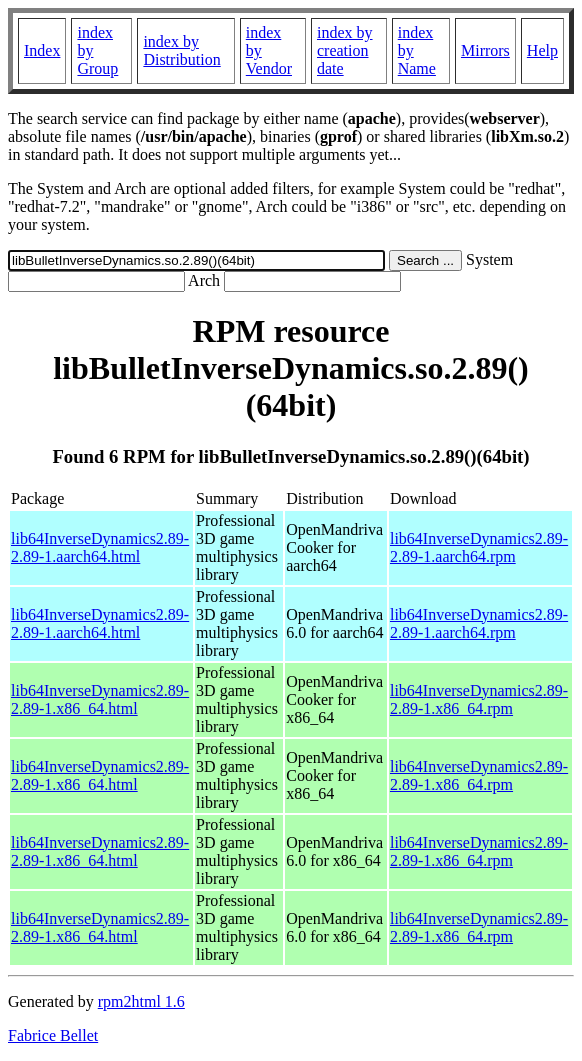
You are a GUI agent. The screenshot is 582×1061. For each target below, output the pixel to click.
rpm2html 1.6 (141, 1001)
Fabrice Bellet (53, 1035)
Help (542, 50)
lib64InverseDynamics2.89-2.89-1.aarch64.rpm (479, 547)
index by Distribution (181, 50)
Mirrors (485, 50)
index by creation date (345, 50)
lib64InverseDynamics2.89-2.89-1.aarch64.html (100, 547)
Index (42, 50)
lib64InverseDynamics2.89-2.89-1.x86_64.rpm (479, 699)
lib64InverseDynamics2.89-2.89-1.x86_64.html (100, 699)
